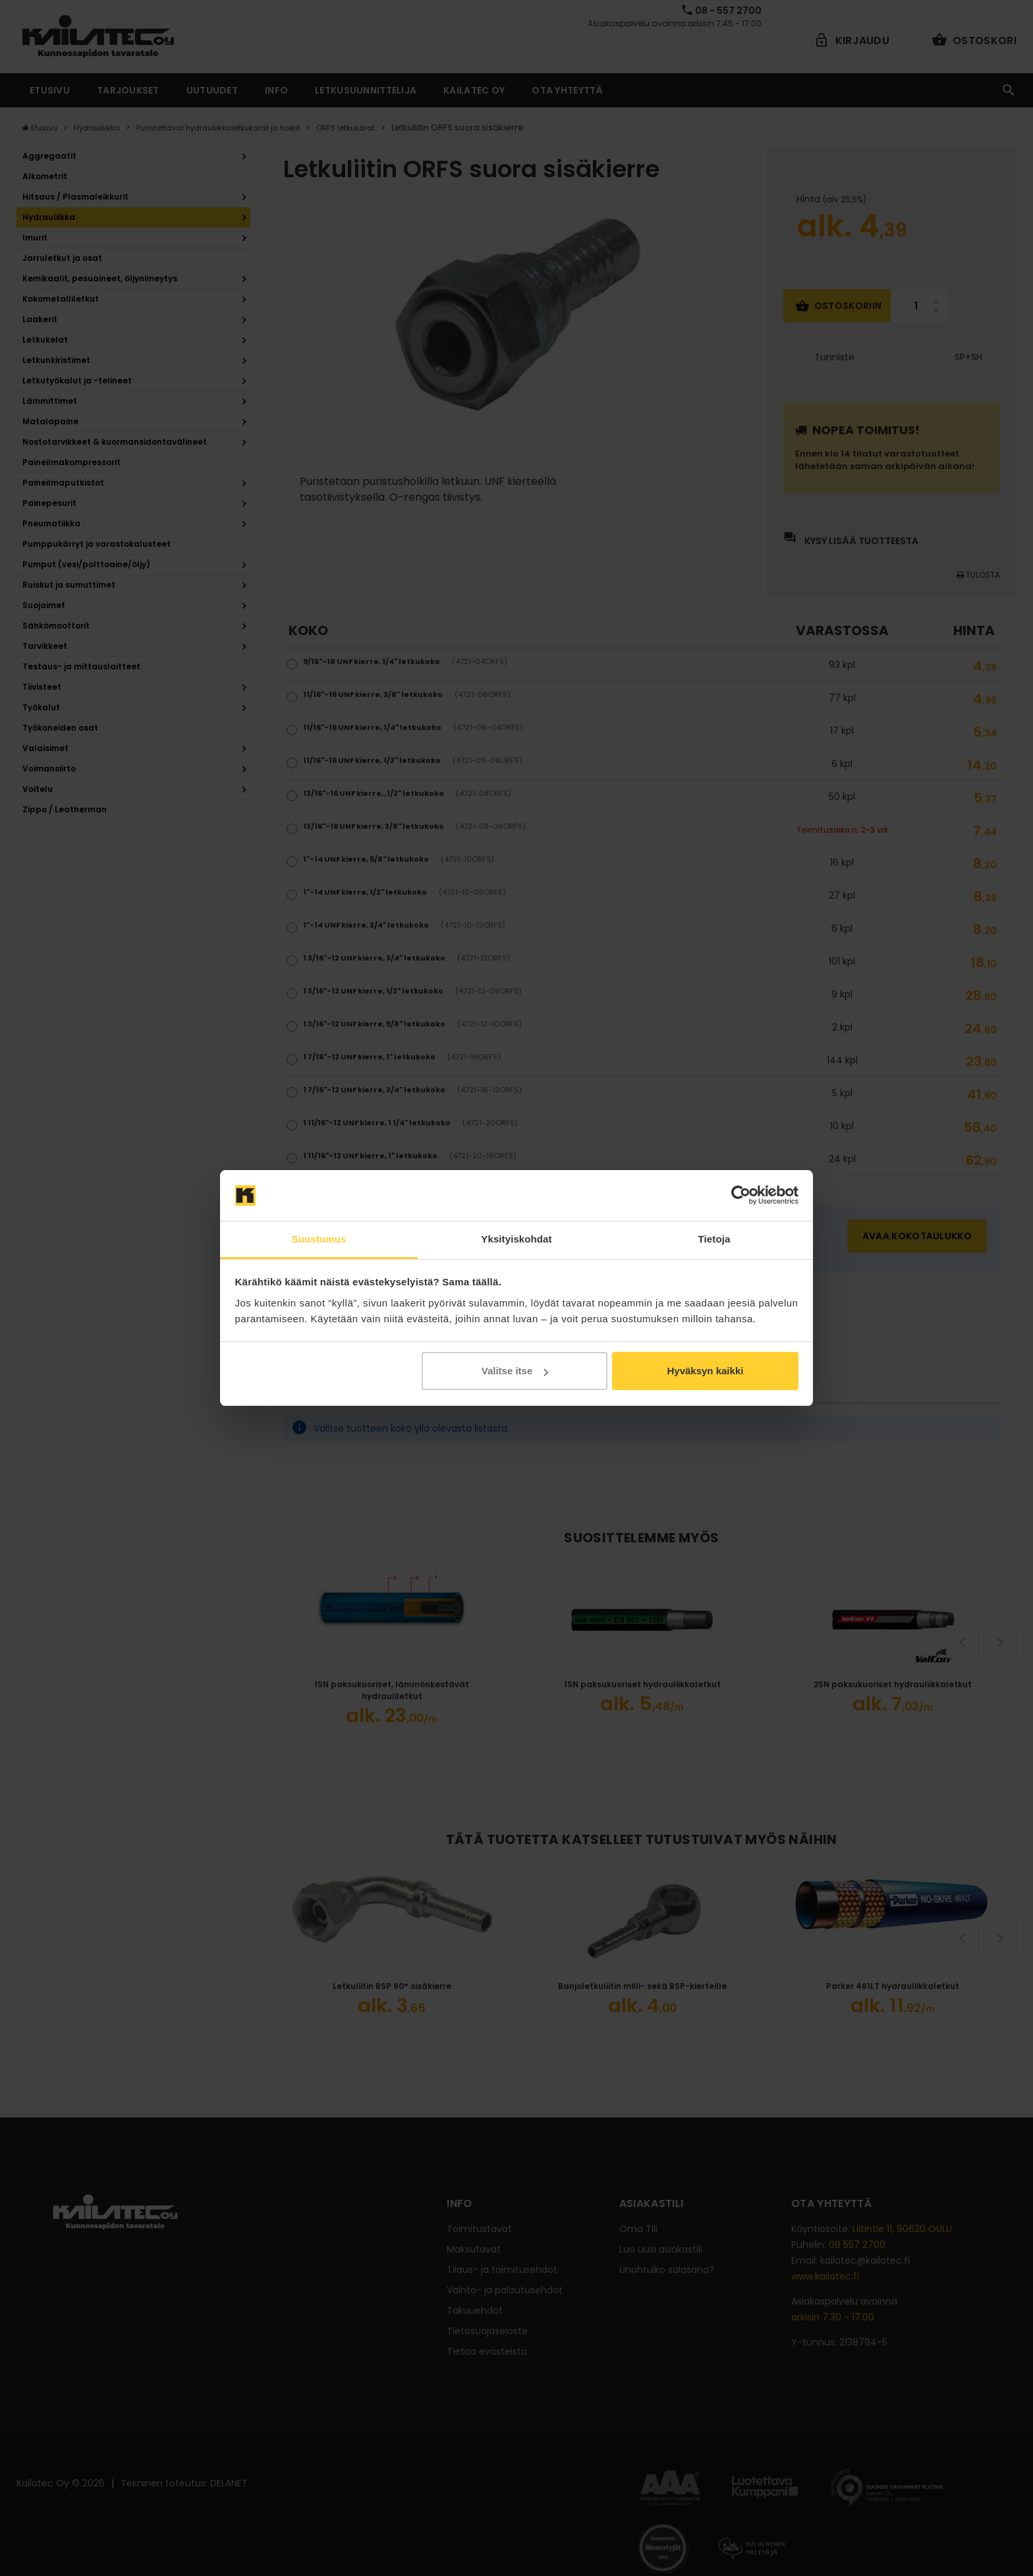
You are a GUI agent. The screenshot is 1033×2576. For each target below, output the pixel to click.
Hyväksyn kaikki (705, 1370)
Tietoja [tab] (714, 1239)
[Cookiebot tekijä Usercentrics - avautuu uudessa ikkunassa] (740, 1196)
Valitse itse (515, 1370)
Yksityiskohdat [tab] (516, 1239)
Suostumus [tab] (319, 1239)
